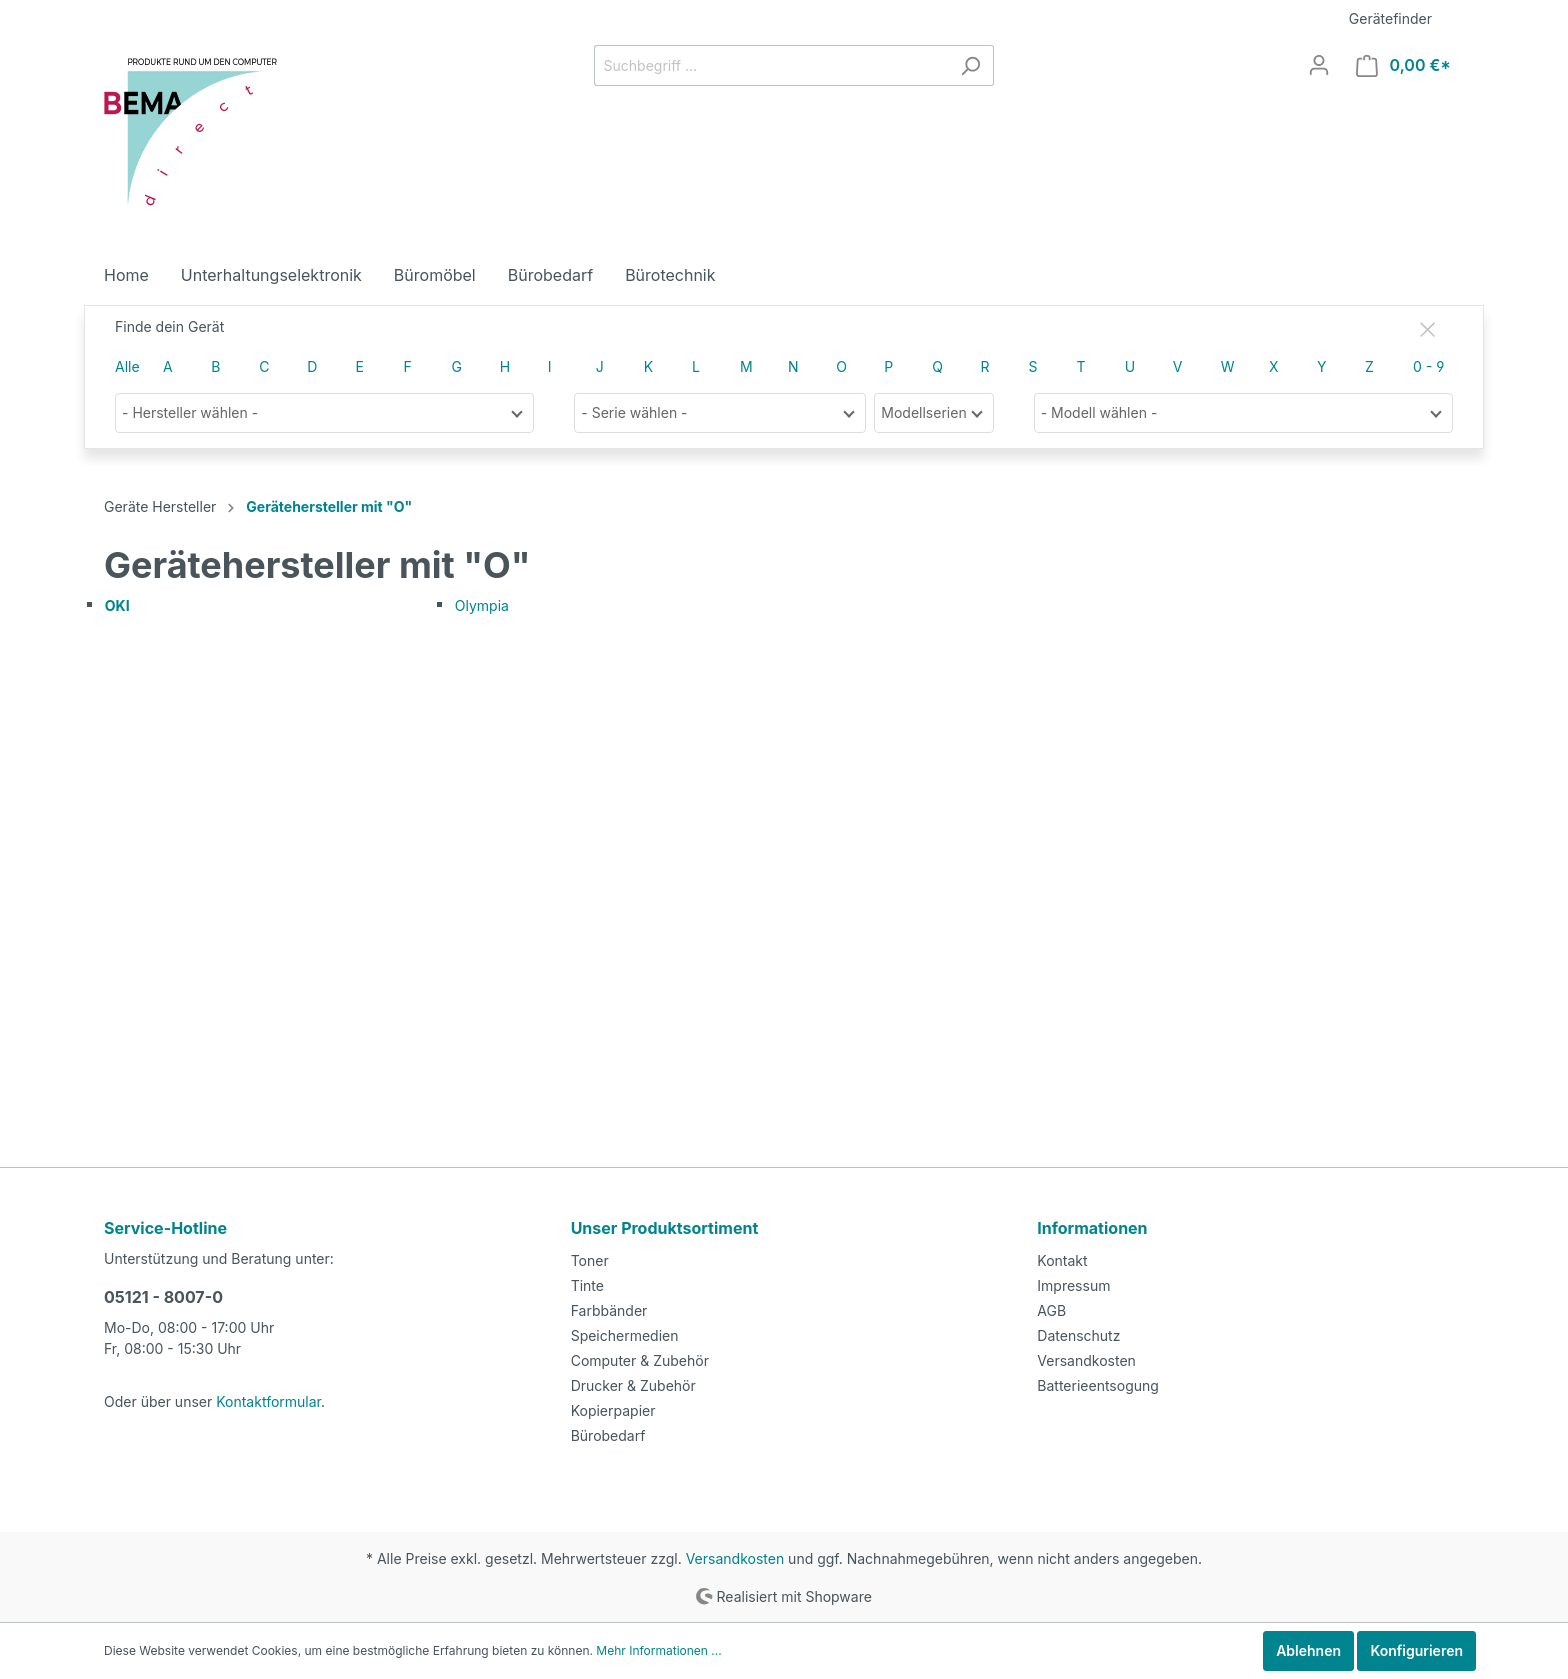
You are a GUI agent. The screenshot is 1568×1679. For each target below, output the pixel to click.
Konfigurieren (1417, 1651)
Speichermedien (621, 1334)
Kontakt (1060, 1259)
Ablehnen (1310, 1651)
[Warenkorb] (1408, 65)
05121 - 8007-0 (158, 1295)
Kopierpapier (610, 1409)
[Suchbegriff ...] (776, 65)
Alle (126, 367)
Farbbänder (607, 1309)
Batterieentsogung (1094, 1384)
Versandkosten (1083, 1359)
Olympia (480, 606)
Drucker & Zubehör (630, 1384)
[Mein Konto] (1329, 65)
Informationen (1090, 1226)
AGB (1052, 1309)
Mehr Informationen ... (625, 1651)
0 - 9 (1427, 367)
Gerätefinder (1393, 18)
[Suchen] (975, 65)
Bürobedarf (605, 1434)
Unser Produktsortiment (662, 1226)
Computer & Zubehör (636, 1359)
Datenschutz (1076, 1334)
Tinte (586, 1284)
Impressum (1071, 1284)
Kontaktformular (259, 1400)
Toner (588, 1259)
